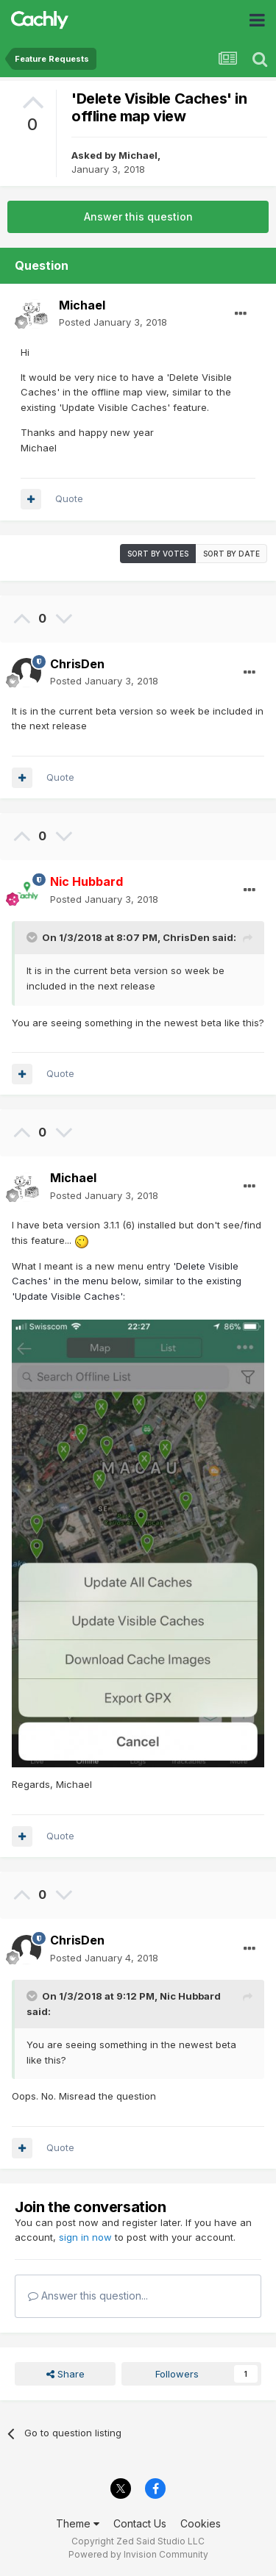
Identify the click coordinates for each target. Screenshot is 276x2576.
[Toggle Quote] (33, 937)
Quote (69, 498)
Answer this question (138, 216)
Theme (77, 2523)
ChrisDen (77, 663)
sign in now (85, 2237)
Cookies (200, 2523)
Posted (113, 322)
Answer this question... (88, 2295)
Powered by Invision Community (138, 2554)
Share (65, 2374)
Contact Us (139, 2523)
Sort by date (231, 553)
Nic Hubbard (190, 1996)
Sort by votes (157, 553)
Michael (138, 155)
